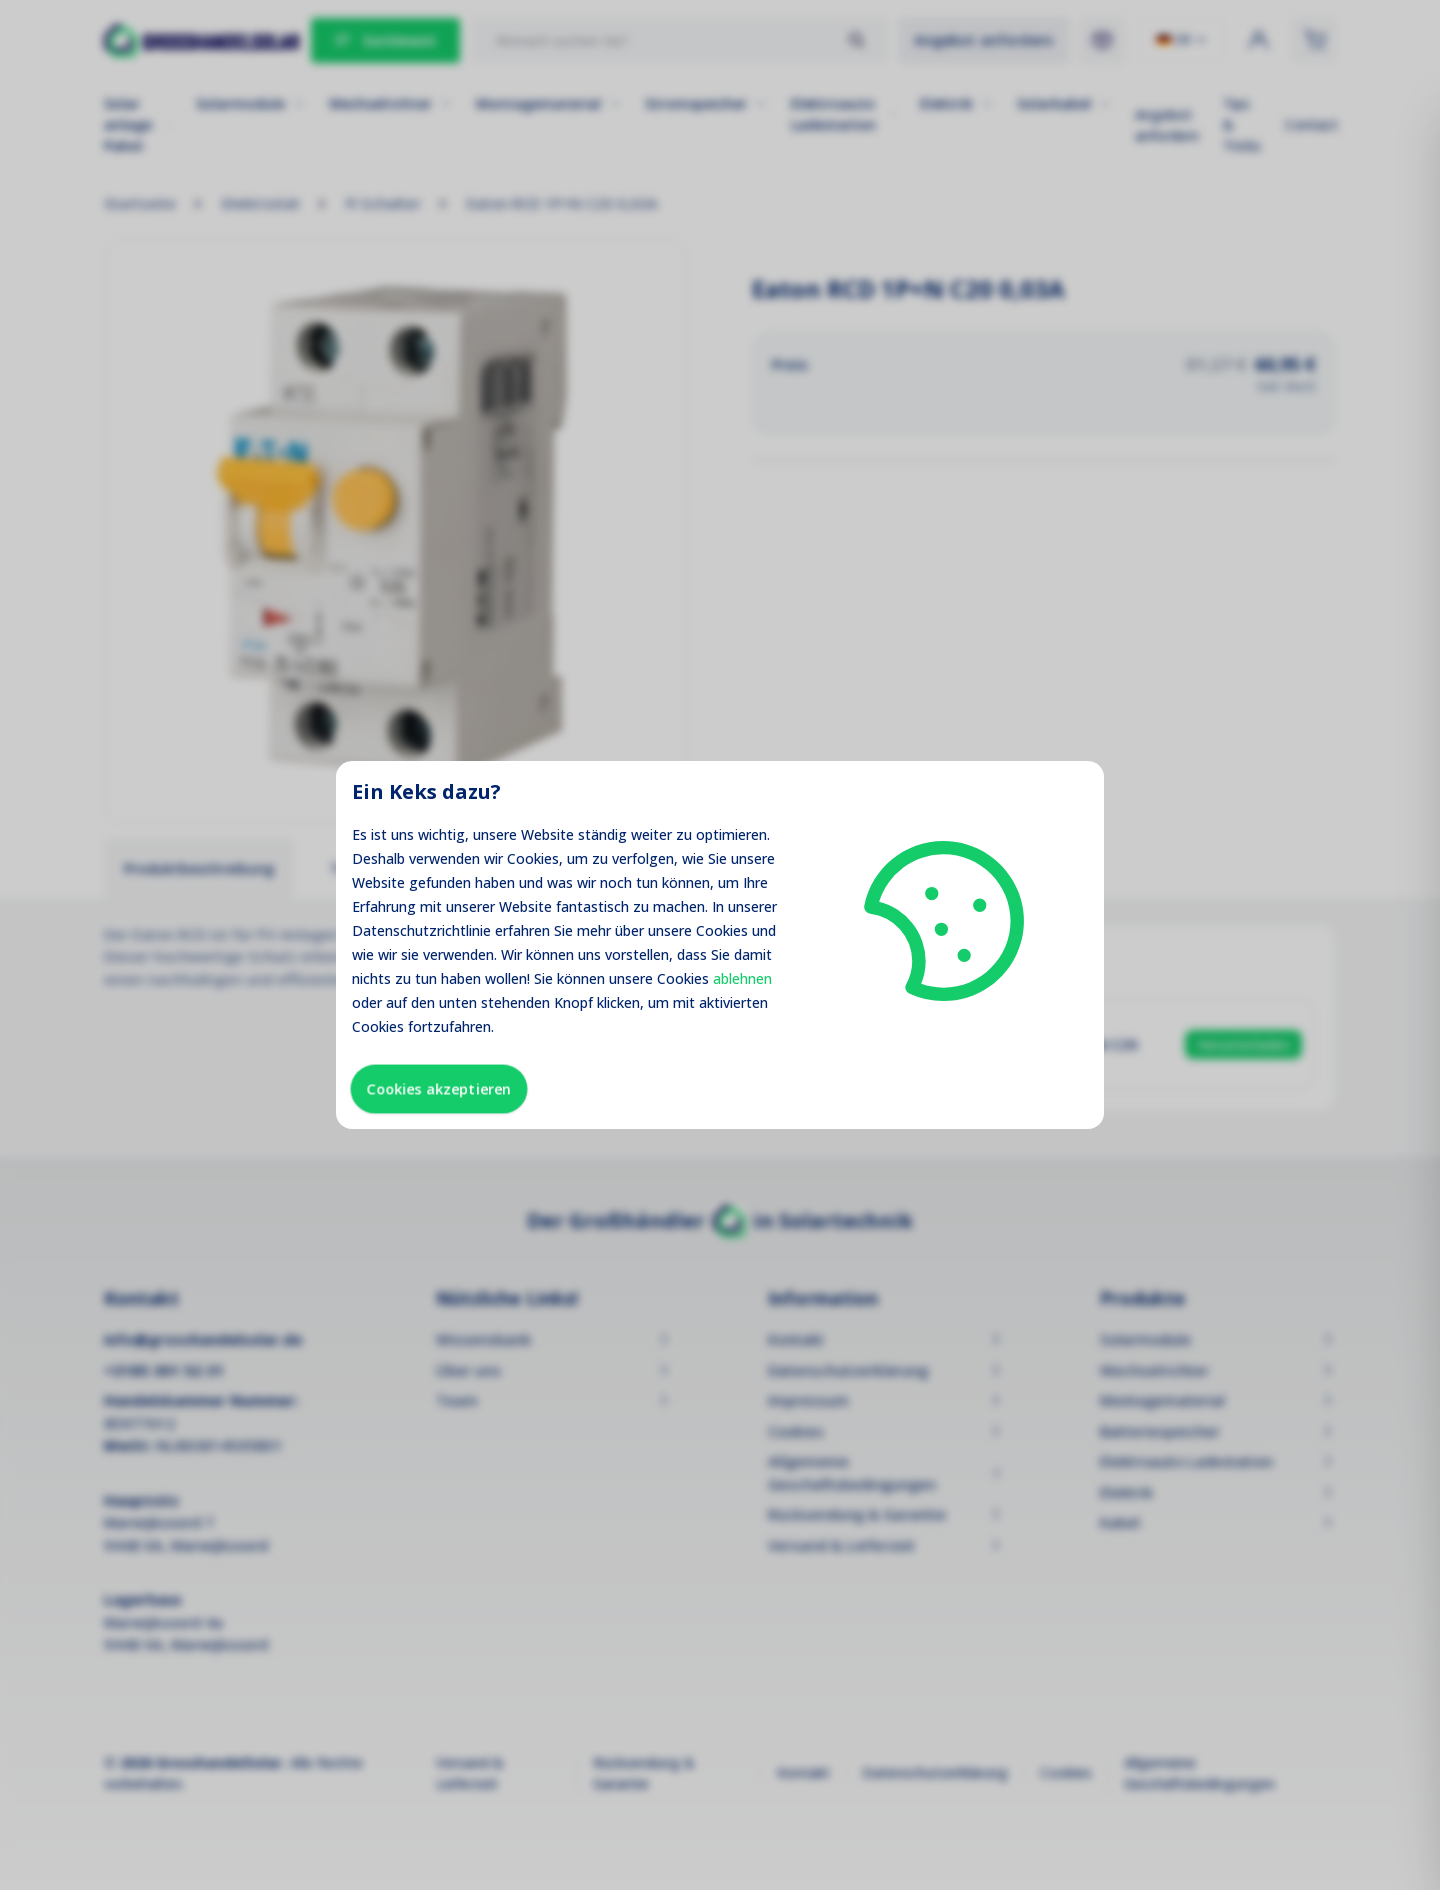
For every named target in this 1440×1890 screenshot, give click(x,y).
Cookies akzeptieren (439, 1088)
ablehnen (742, 978)
